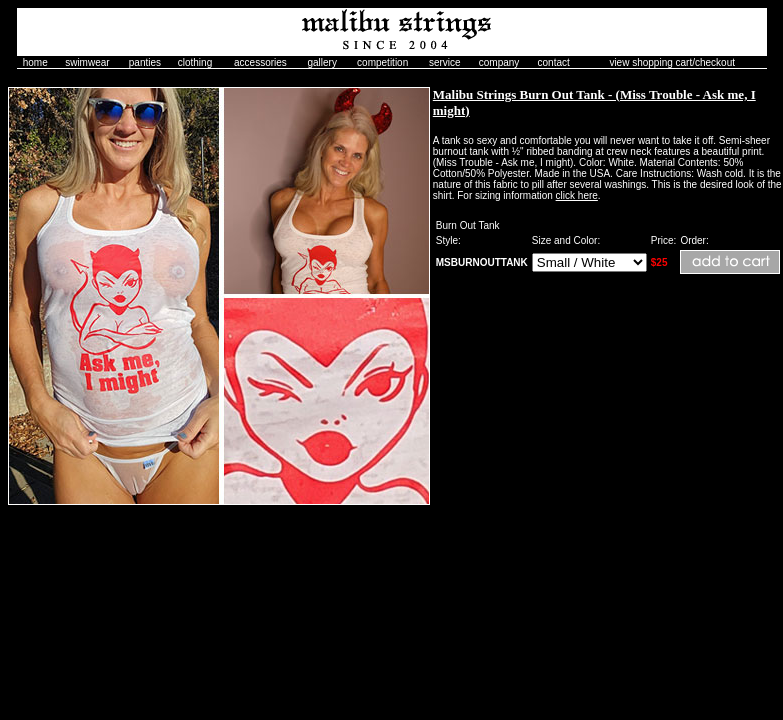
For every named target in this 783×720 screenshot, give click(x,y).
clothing (195, 62)
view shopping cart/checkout (672, 62)
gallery (321, 62)
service (445, 62)
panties (145, 62)
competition (382, 62)
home (35, 62)
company (499, 62)
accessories (260, 62)
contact (554, 62)
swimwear (87, 62)
